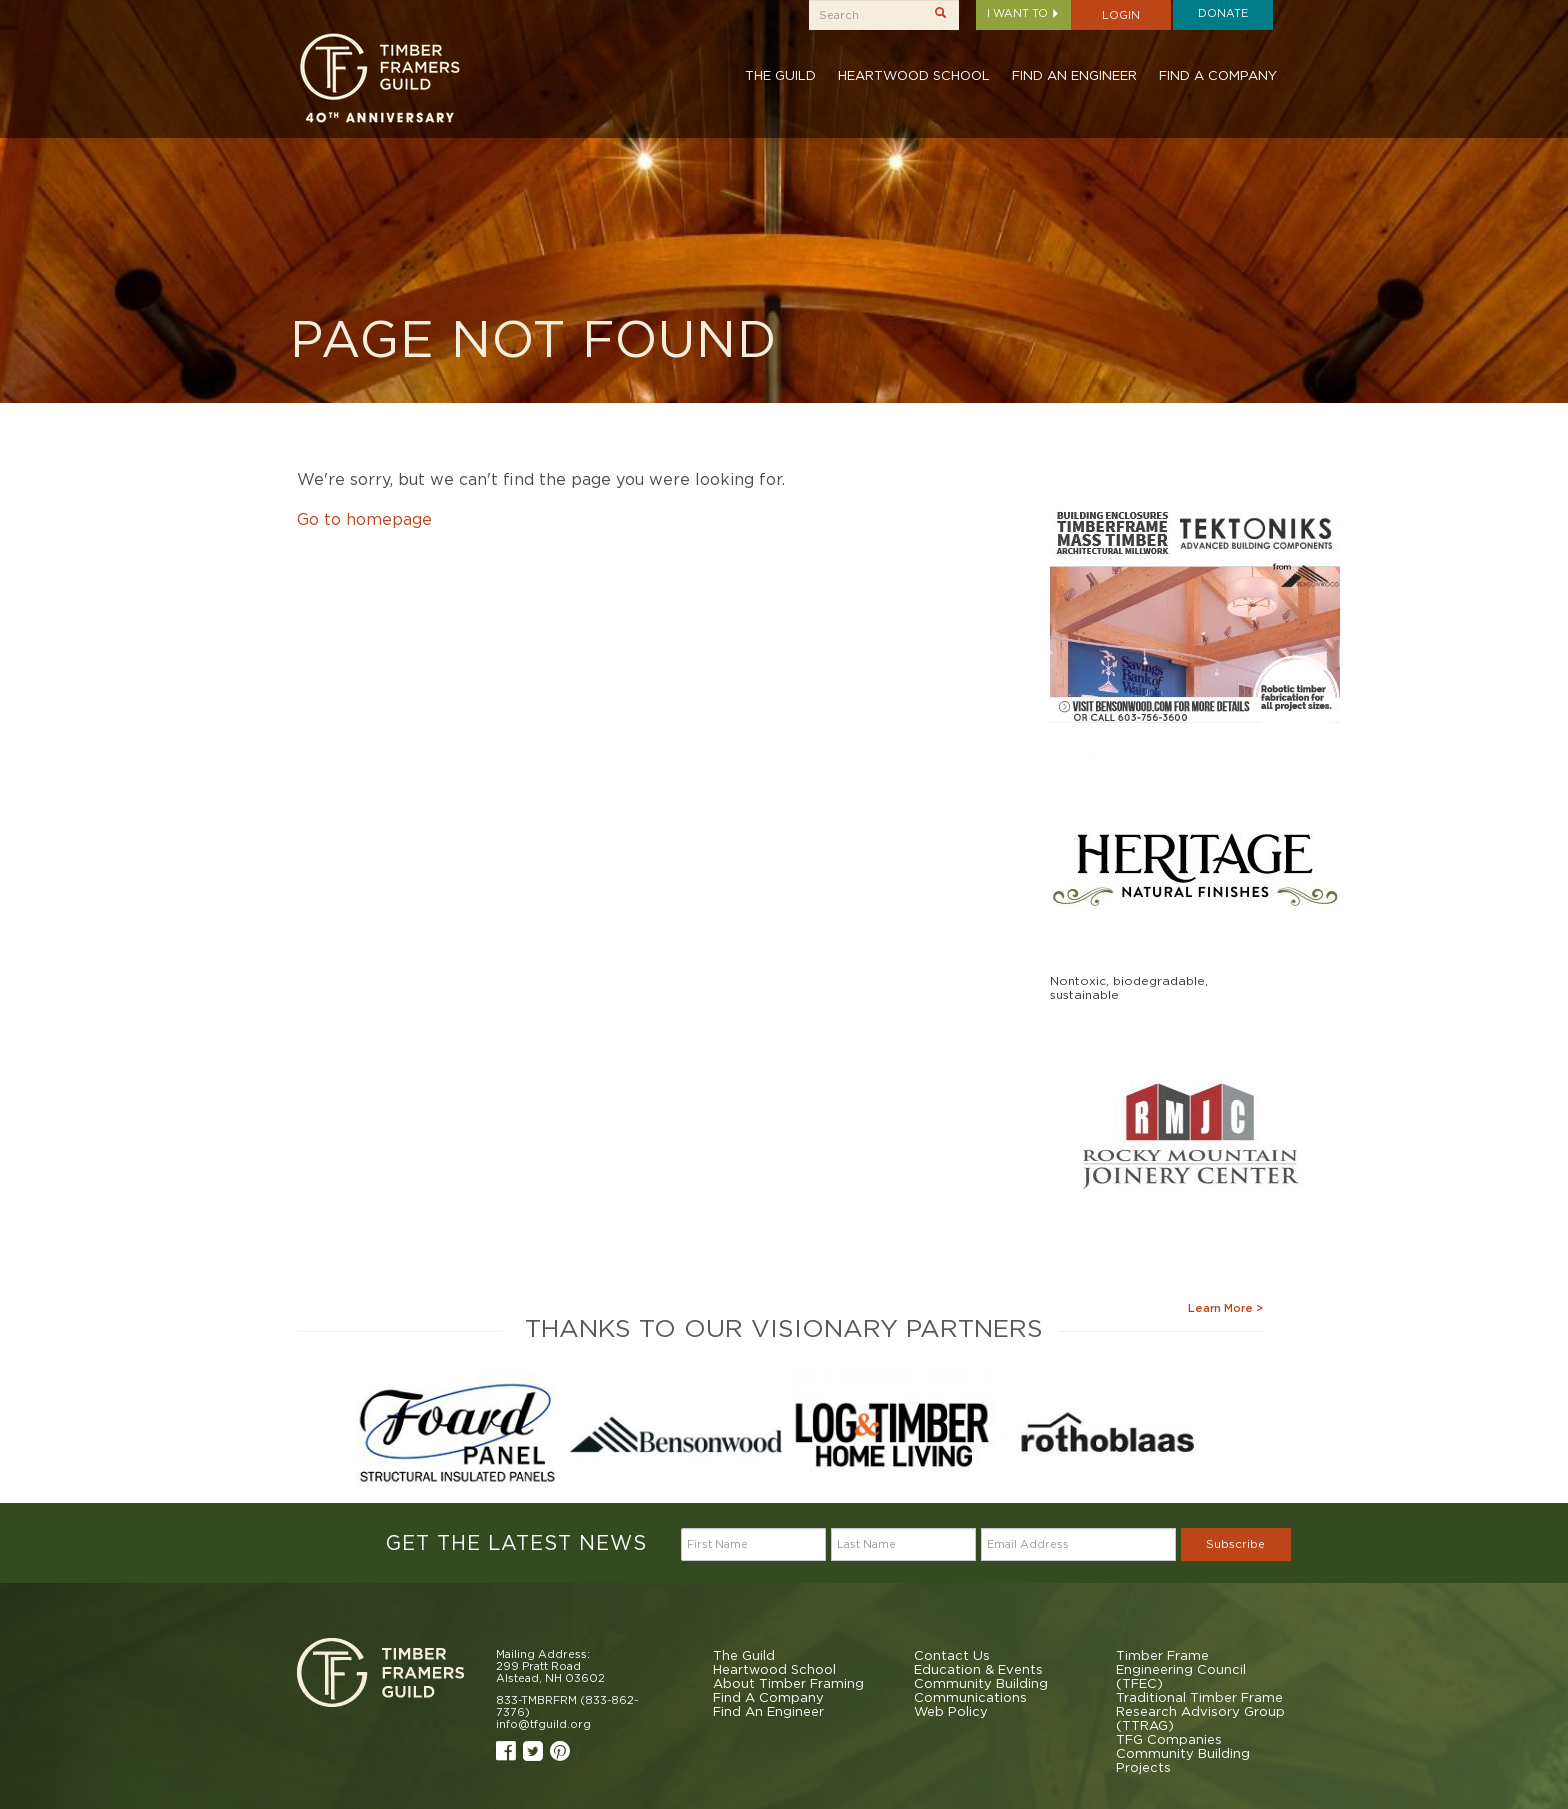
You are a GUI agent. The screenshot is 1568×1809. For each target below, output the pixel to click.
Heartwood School (914, 75)
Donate (1223, 13)
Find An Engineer (1074, 75)
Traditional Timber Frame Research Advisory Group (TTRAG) (1200, 1711)
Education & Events (978, 1669)
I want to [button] (1023, 13)
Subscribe (1235, 1544)
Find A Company (1218, 75)
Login (1121, 15)
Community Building (981, 1683)
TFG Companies (1169, 1739)
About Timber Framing (788, 1683)
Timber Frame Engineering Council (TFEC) (1181, 1669)
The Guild (780, 75)
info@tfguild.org (543, 1724)
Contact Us (952, 1655)
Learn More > (1225, 1308)
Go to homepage (364, 519)
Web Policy (951, 1711)
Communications (970, 1697)
